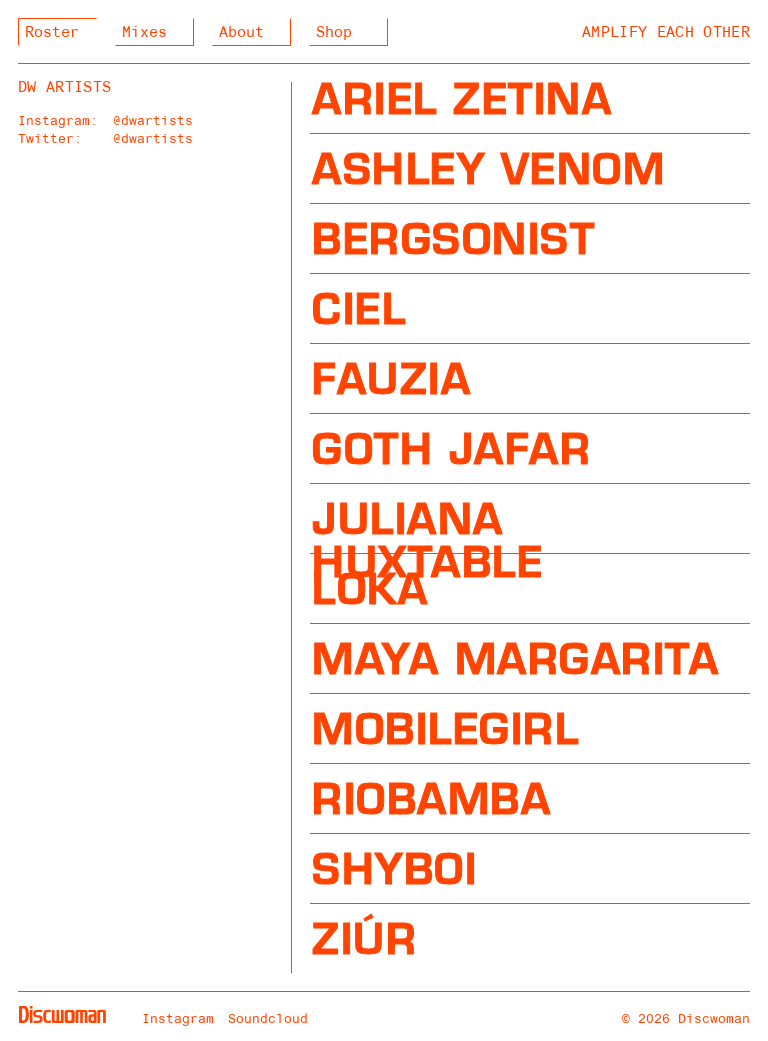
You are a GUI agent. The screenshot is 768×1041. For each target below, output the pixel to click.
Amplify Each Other (666, 32)
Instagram (178, 1018)
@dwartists (153, 120)
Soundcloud (268, 1018)
